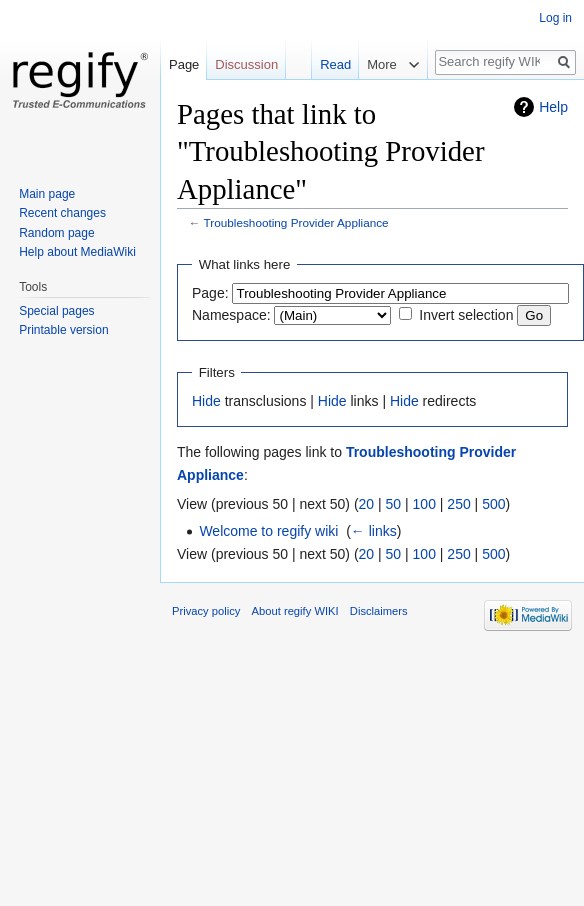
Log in (555, 18)
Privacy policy (206, 611)
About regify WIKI (295, 611)
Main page (47, 194)
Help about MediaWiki (77, 252)
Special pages (56, 311)
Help (553, 107)
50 (394, 504)
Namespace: (231, 315)
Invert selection (466, 315)
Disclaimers (379, 611)
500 (493, 504)
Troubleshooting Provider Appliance (296, 222)
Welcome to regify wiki (268, 531)
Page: (210, 293)
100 (424, 504)
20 (367, 504)
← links (374, 531)
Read (335, 64)
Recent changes (62, 213)
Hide (206, 401)
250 (458, 504)
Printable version (63, 330)
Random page (56, 233)
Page (184, 64)
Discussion (246, 64)
